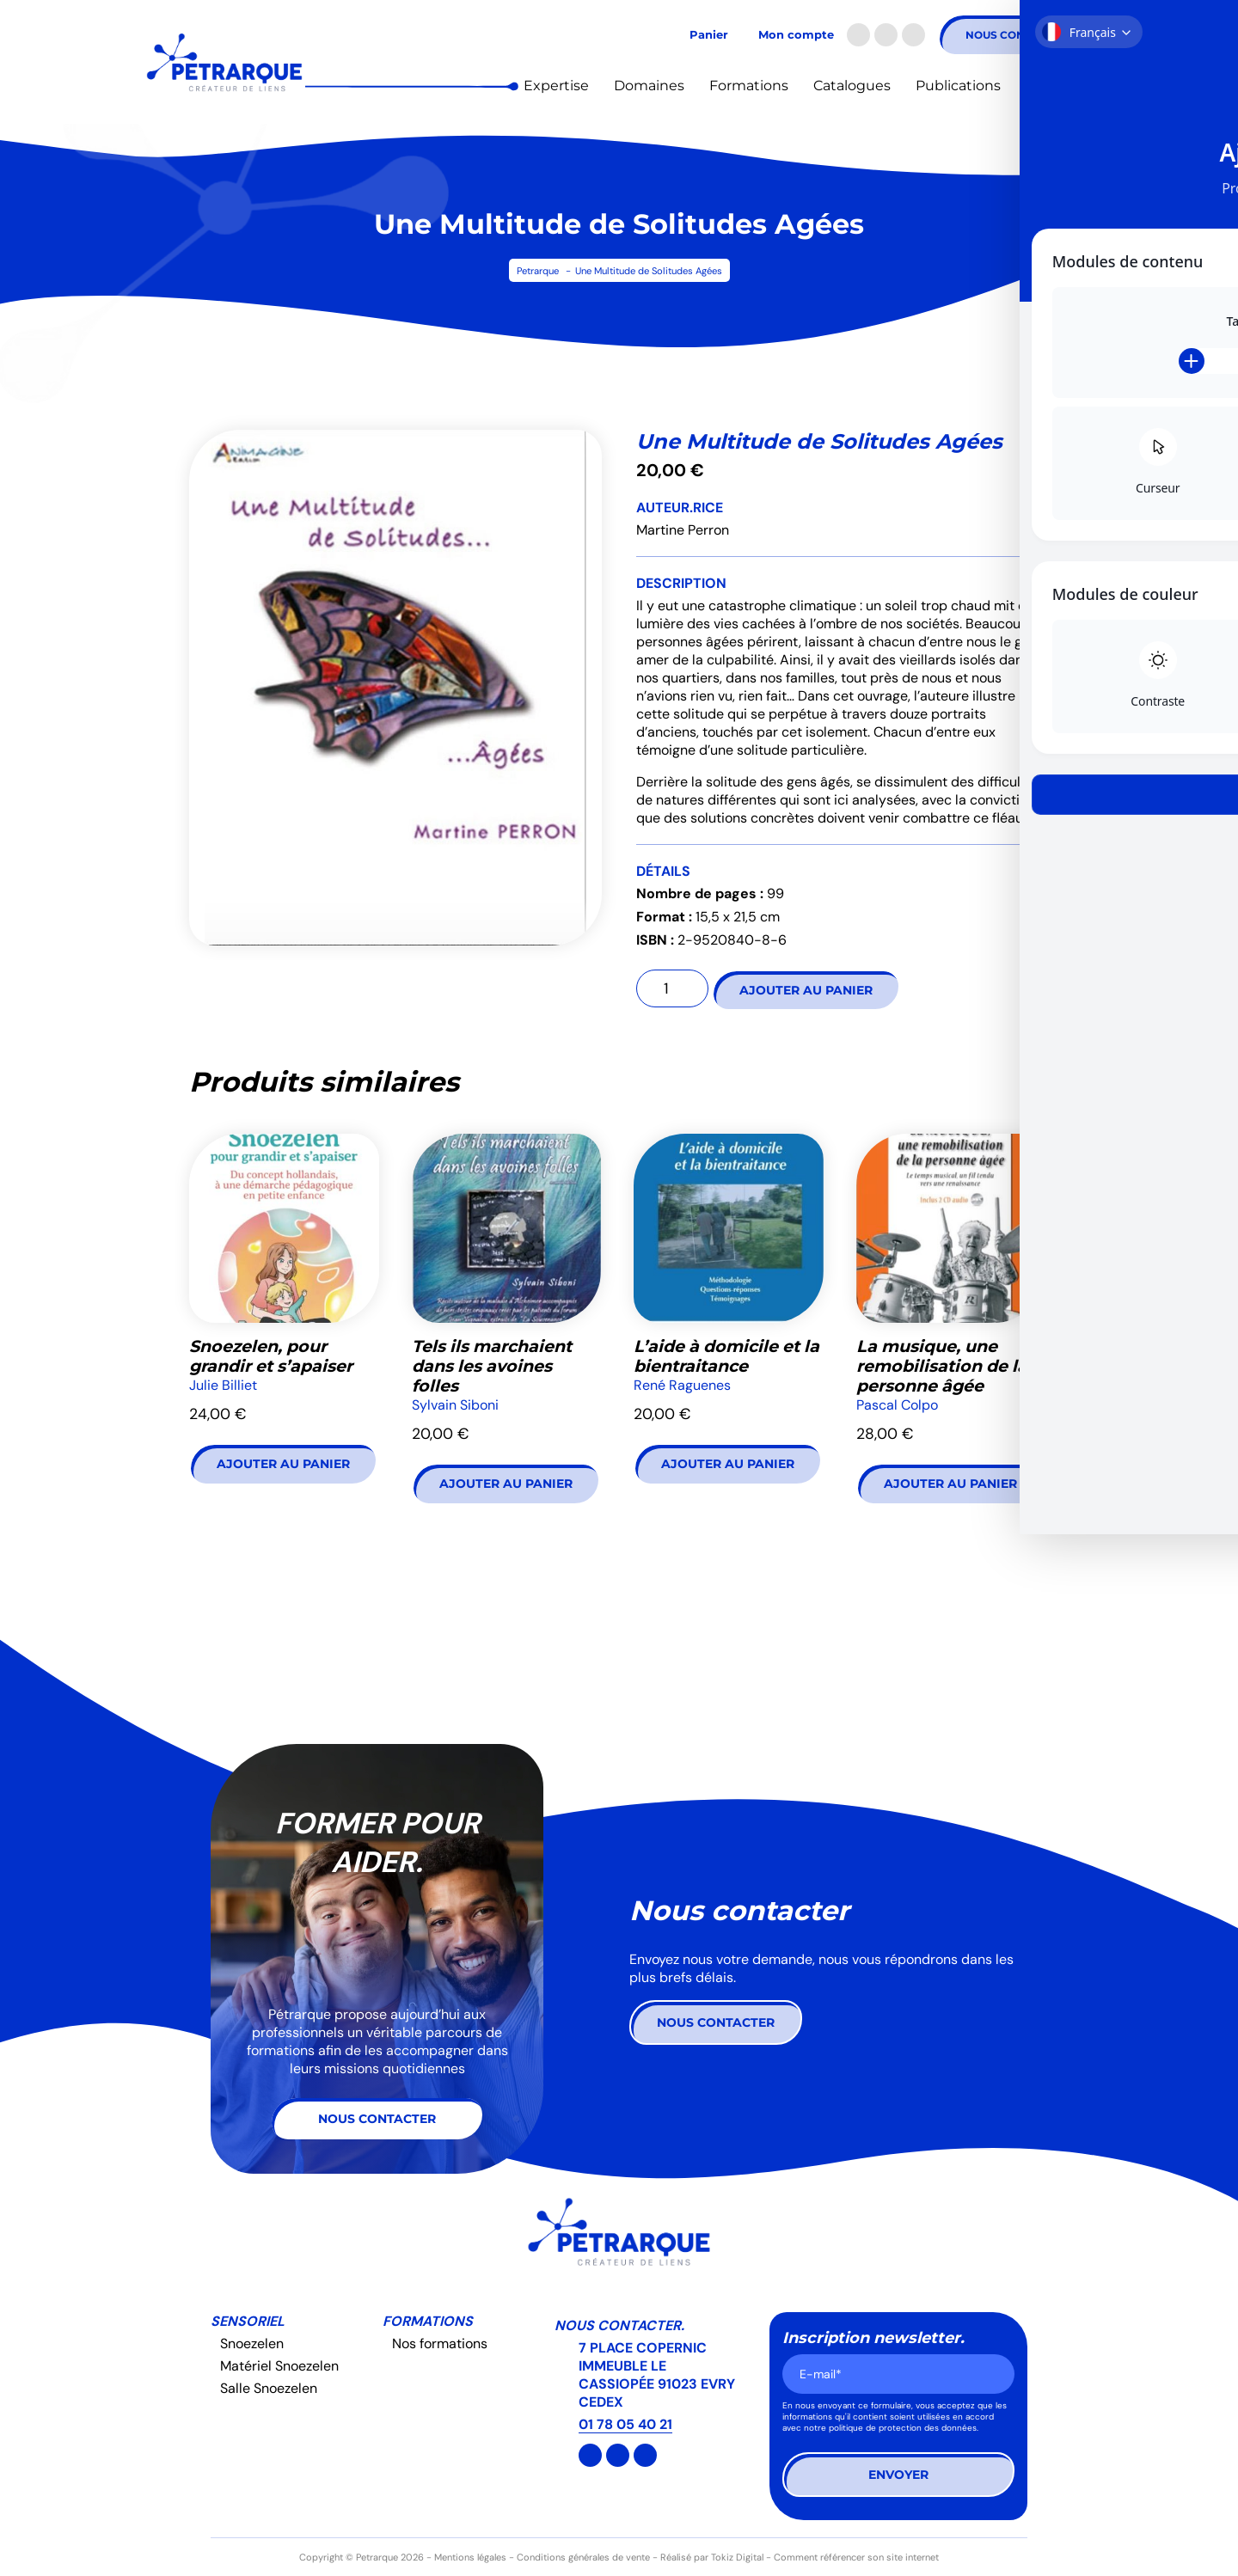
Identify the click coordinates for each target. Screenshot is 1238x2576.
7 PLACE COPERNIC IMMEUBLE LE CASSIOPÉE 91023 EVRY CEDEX (657, 2375)
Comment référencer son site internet (856, 2557)
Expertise (556, 85)
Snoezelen (252, 2343)
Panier (708, 34)
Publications (958, 85)
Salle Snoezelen (268, 2388)
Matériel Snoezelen (279, 2366)
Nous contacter (1016, 34)
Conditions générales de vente (583, 2557)
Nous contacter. (619, 2325)
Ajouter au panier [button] (283, 1464)
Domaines (649, 85)
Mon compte (796, 34)
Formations (748, 85)
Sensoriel (248, 2321)
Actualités (1060, 85)
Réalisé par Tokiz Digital (711, 2557)
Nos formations (439, 2343)
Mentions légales (470, 2557)
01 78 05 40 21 (625, 2424)
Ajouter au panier (806, 990)
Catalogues (852, 85)
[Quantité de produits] (672, 988)
